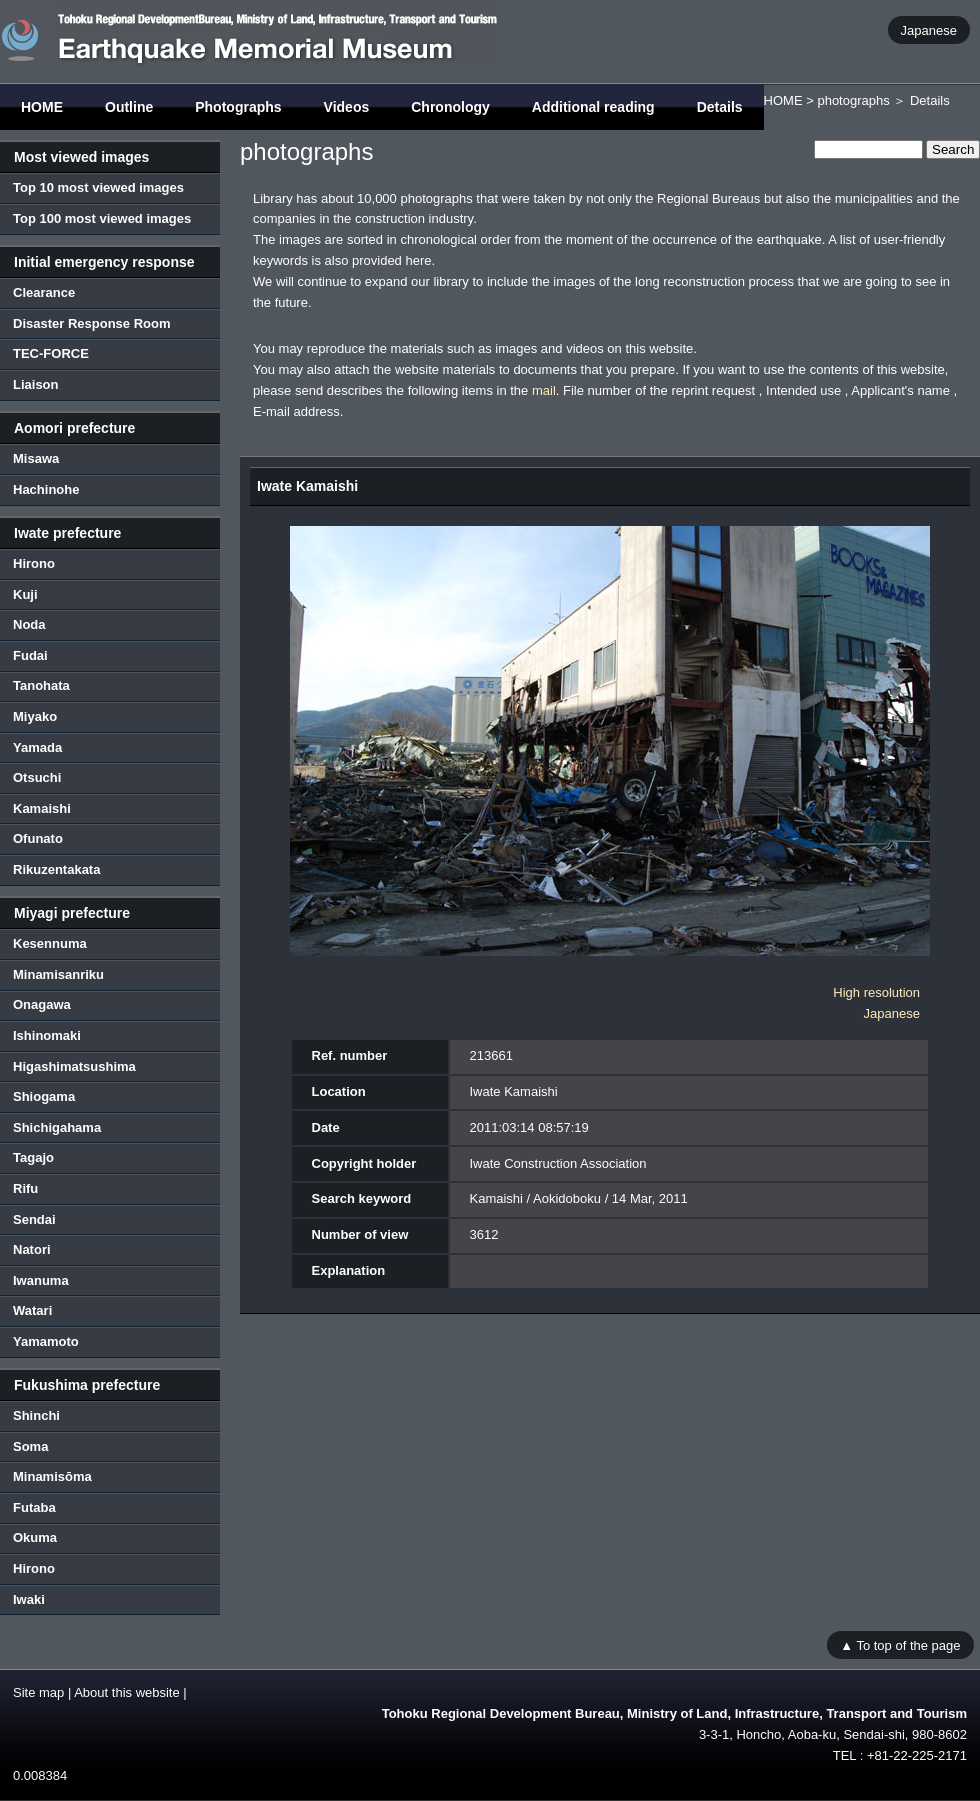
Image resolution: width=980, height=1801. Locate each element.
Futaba (34, 1507)
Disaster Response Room (92, 323)
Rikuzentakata (56, 869)
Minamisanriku (58, 974)
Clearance (44, 292)
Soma (30, 1446)
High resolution (876, 992)
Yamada (37, 747)
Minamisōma (52, 1476)
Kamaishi (42, 808)
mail (544, 390)
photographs (853, 100)
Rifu (25, 1188)
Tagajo (33, 1157)
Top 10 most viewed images (98, 187)
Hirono (34, 563)
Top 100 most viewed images (102, 218)
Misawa (36, 458)
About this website (127, 1692)
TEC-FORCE (51, 353)
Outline (129, 107)
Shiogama (44, 1096)
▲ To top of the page (900, 1644)
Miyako (35, 716)
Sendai (34, 1219)
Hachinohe (46, 489)
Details (720, 107)
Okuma (35, 1537)
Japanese (929, 29)
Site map (38, 1692)
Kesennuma (50, 943)
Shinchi (36, 1415)
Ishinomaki (47, 1035)
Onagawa (42, 1004)
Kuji (25, 594)
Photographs (238, 107)
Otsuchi (37, 777)
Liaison (36, 384)
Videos (347, 107)
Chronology (450, 107)
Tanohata (41, 685)
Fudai (30, 655)
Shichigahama (57, 1127)
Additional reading (593, 107)
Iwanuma (41, 1280)
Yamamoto (46, 1341)
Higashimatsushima (74, 1066)
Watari (32, 1310)
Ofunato (38, 838)
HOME (42, 107)
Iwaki (29, 1599)
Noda (29, 624)
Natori (32, 1249)
